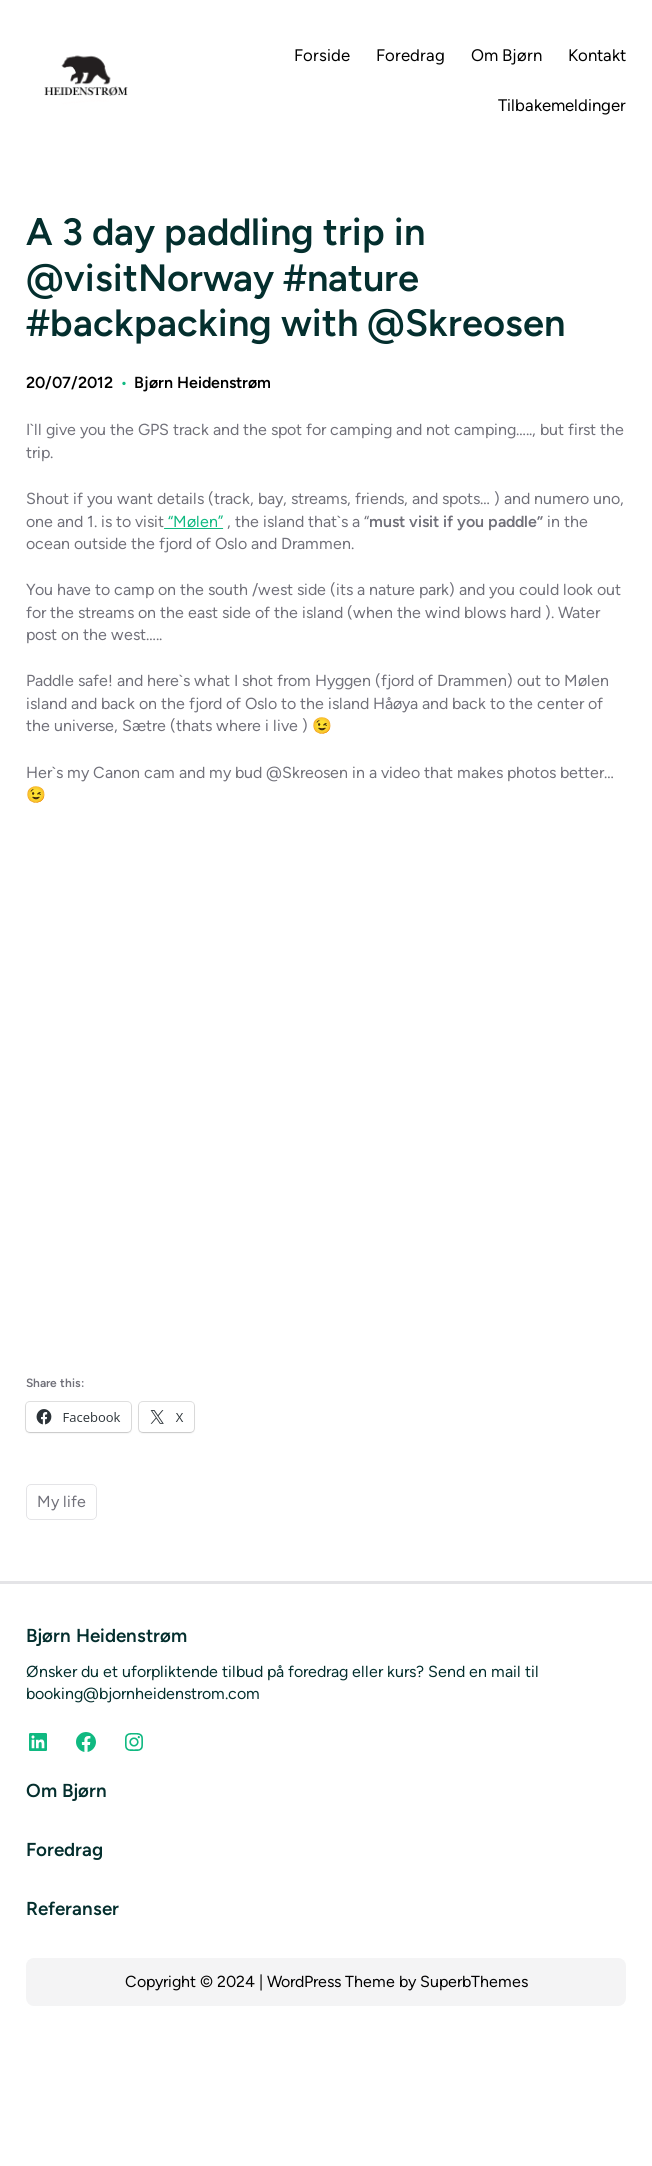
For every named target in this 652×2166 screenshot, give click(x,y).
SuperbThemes (474, 1981)
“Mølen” (193, 521)
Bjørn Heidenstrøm (202, 382)
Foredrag (64, 1849)
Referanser (72, 1908)
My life (61, 1501)
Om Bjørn (66, 1790)
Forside (322, 55)
